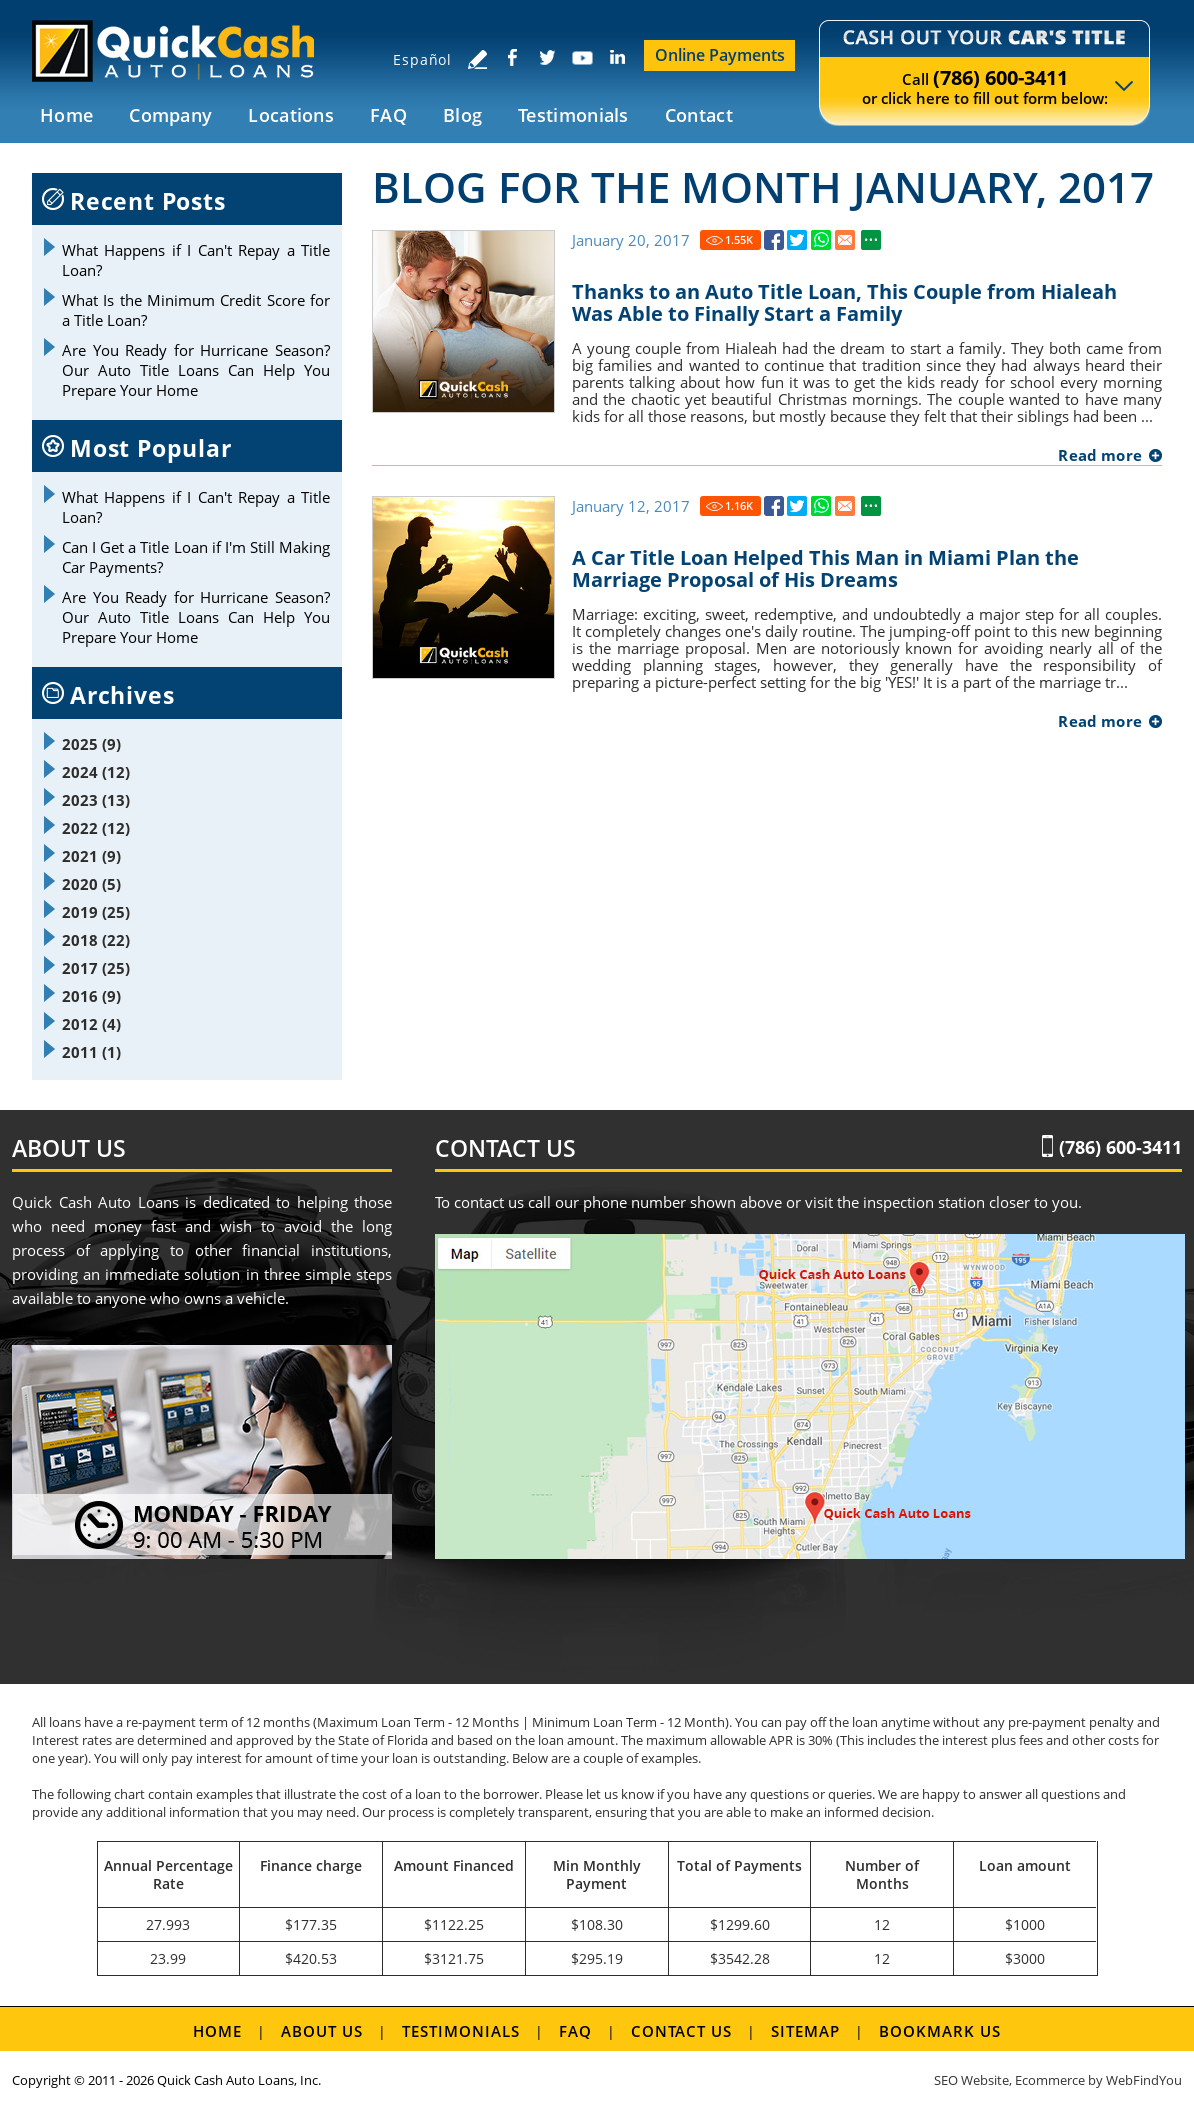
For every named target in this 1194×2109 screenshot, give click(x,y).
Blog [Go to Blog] (462, 115)
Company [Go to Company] (170, 115)
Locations (291, 115)
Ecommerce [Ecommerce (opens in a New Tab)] (1050, 2080)
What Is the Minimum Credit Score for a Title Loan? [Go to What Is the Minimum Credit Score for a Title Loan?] (196, 310)
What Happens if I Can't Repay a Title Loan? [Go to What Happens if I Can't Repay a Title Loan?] (196, 260)
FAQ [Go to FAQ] (388, 115)
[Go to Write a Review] (477, 59)
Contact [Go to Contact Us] (699, 115)
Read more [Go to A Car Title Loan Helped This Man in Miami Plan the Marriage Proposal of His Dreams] (1100, 721)
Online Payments (720, 55)
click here (915, 98)
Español (422, 59)
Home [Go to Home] (66, 115)
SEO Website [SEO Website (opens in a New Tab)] (971, 2080)
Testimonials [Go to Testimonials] (573, 115)
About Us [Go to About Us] (322, 2031)
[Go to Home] (184, 50)
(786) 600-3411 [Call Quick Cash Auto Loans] (1000, 77)
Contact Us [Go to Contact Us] (681, 2031)
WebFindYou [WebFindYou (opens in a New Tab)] (1144, 2080)
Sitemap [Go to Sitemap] (805, 2031)
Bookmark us (940, 2031)
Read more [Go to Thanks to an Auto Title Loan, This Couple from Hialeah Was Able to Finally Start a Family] (1100, 455)
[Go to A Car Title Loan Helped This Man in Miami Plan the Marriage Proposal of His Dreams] (774, 506)
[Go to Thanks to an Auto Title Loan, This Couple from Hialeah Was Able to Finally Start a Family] (774, 240)
